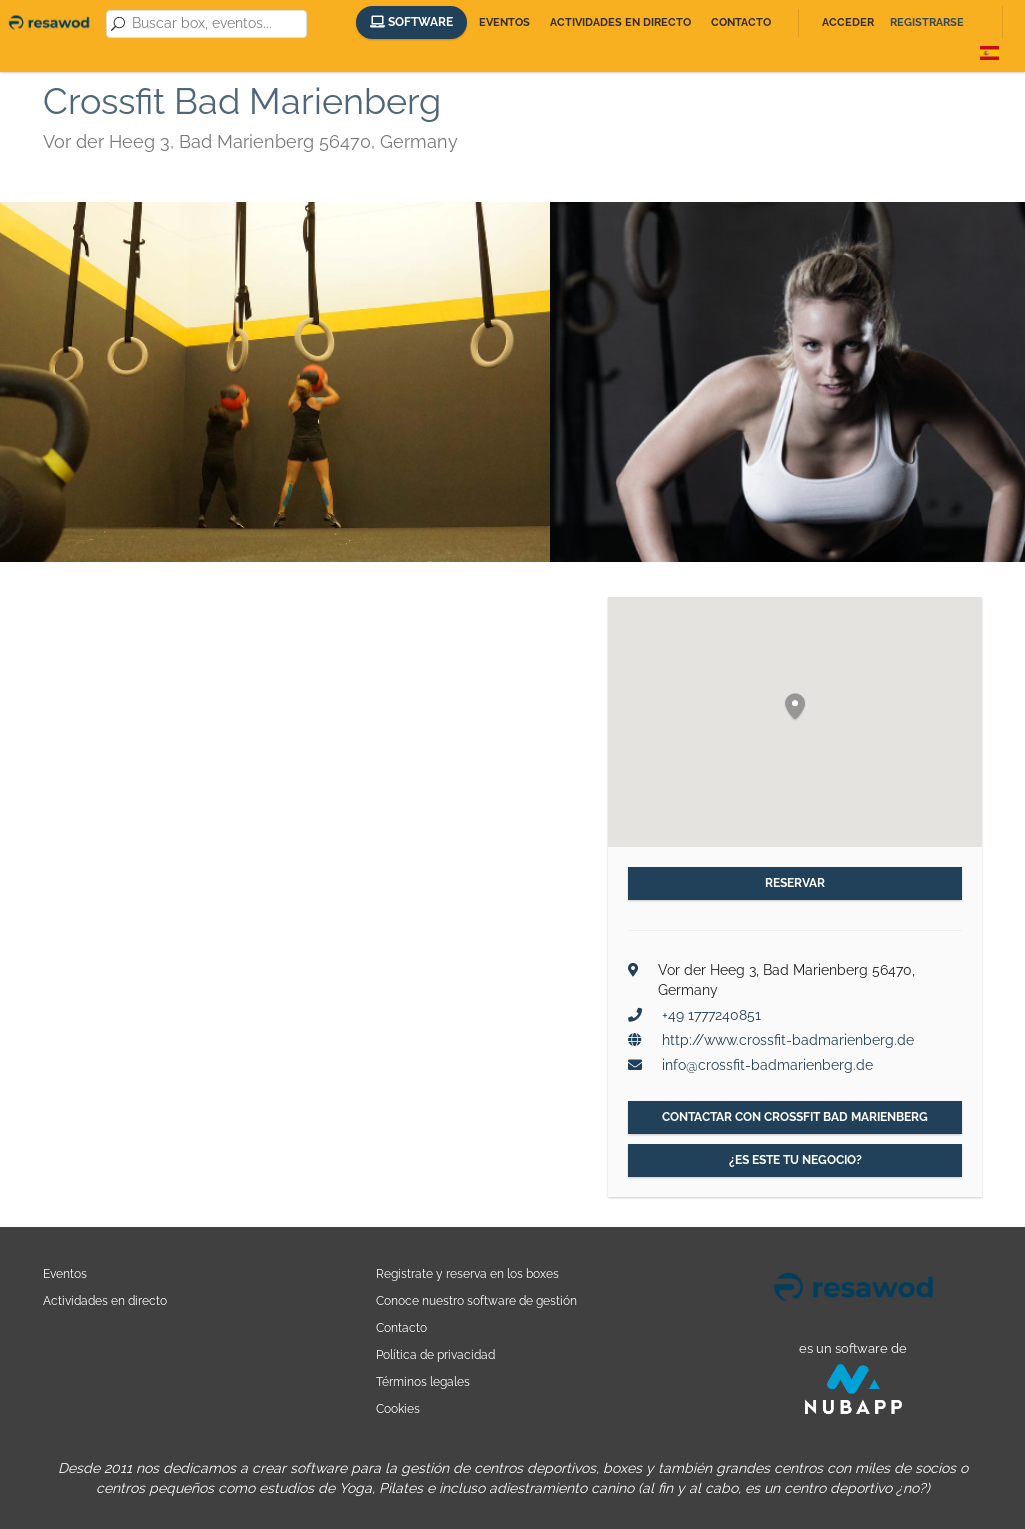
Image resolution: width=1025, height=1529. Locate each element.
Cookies (398, 1408)
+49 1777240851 (711, 1015)
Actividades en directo (620, 22)
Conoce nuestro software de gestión (476, 1300)
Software (411, 22)
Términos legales (423, 1381)
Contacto (741, 22)
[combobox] (216, 24)
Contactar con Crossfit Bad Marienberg (795, 1117)
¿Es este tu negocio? (795, 1160)
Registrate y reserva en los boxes (467, 1273)
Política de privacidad (435, 1354)
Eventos (504, 22)
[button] (795, 707)
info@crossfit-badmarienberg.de (767, 1065)
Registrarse (927, 22)
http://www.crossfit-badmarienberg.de (788, 1040)
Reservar (795, 883)
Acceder (848, 22)
